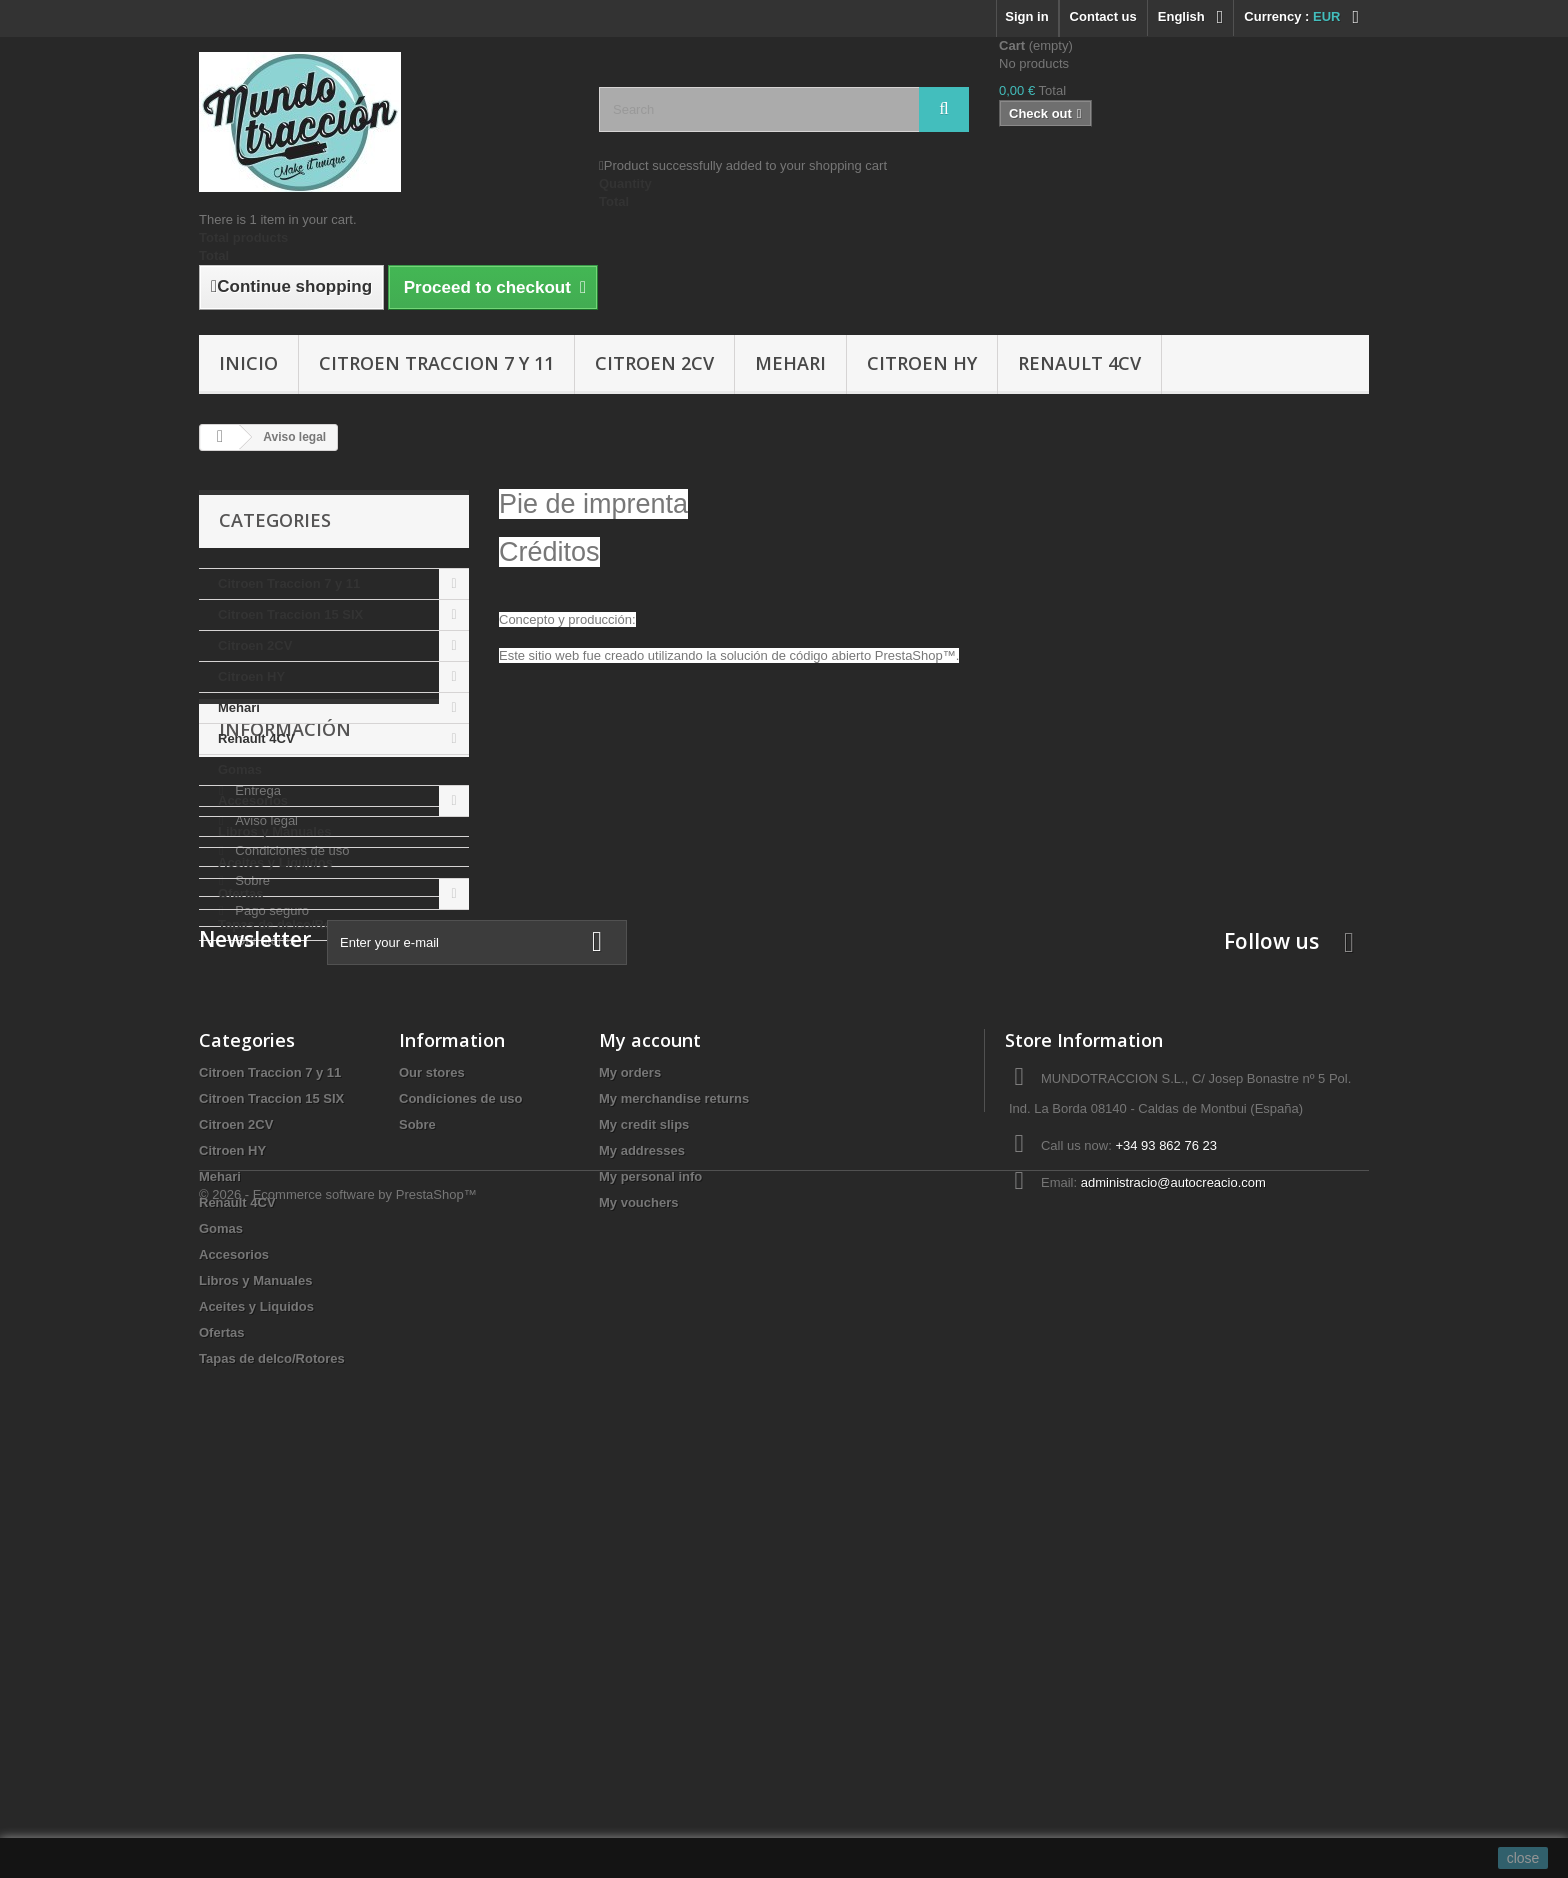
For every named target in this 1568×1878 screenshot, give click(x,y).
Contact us (1103, 16)
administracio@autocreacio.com (1173, 1575)
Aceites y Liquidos (275, 862)
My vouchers (638, 1595)
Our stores (264, 1204)
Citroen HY (922, 363)
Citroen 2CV (654, 363)
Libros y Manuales (274, 831)
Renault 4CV (1079, 363)
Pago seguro (270, 1174)
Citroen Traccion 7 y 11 (436, 363)
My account (650, 1433)
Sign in (1026, 16)
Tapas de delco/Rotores (291, 924)
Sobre (251, 1144)
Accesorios (253, 800)
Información (285, 1001)
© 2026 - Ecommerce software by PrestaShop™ (338, 1823)
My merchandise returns (674, 1491)
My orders (630, 1465)
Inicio (248, 363)
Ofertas (241, 893)
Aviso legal (265, 1084)
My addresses (642, 1543)
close (1523, 1858)
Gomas (240, 769)
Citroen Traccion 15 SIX (290, 614)
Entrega (256, 1054)
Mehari (790, 363)
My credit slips (644, 1517)
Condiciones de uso (291, 1114)
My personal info (650, 1569)
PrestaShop (909, 655)
